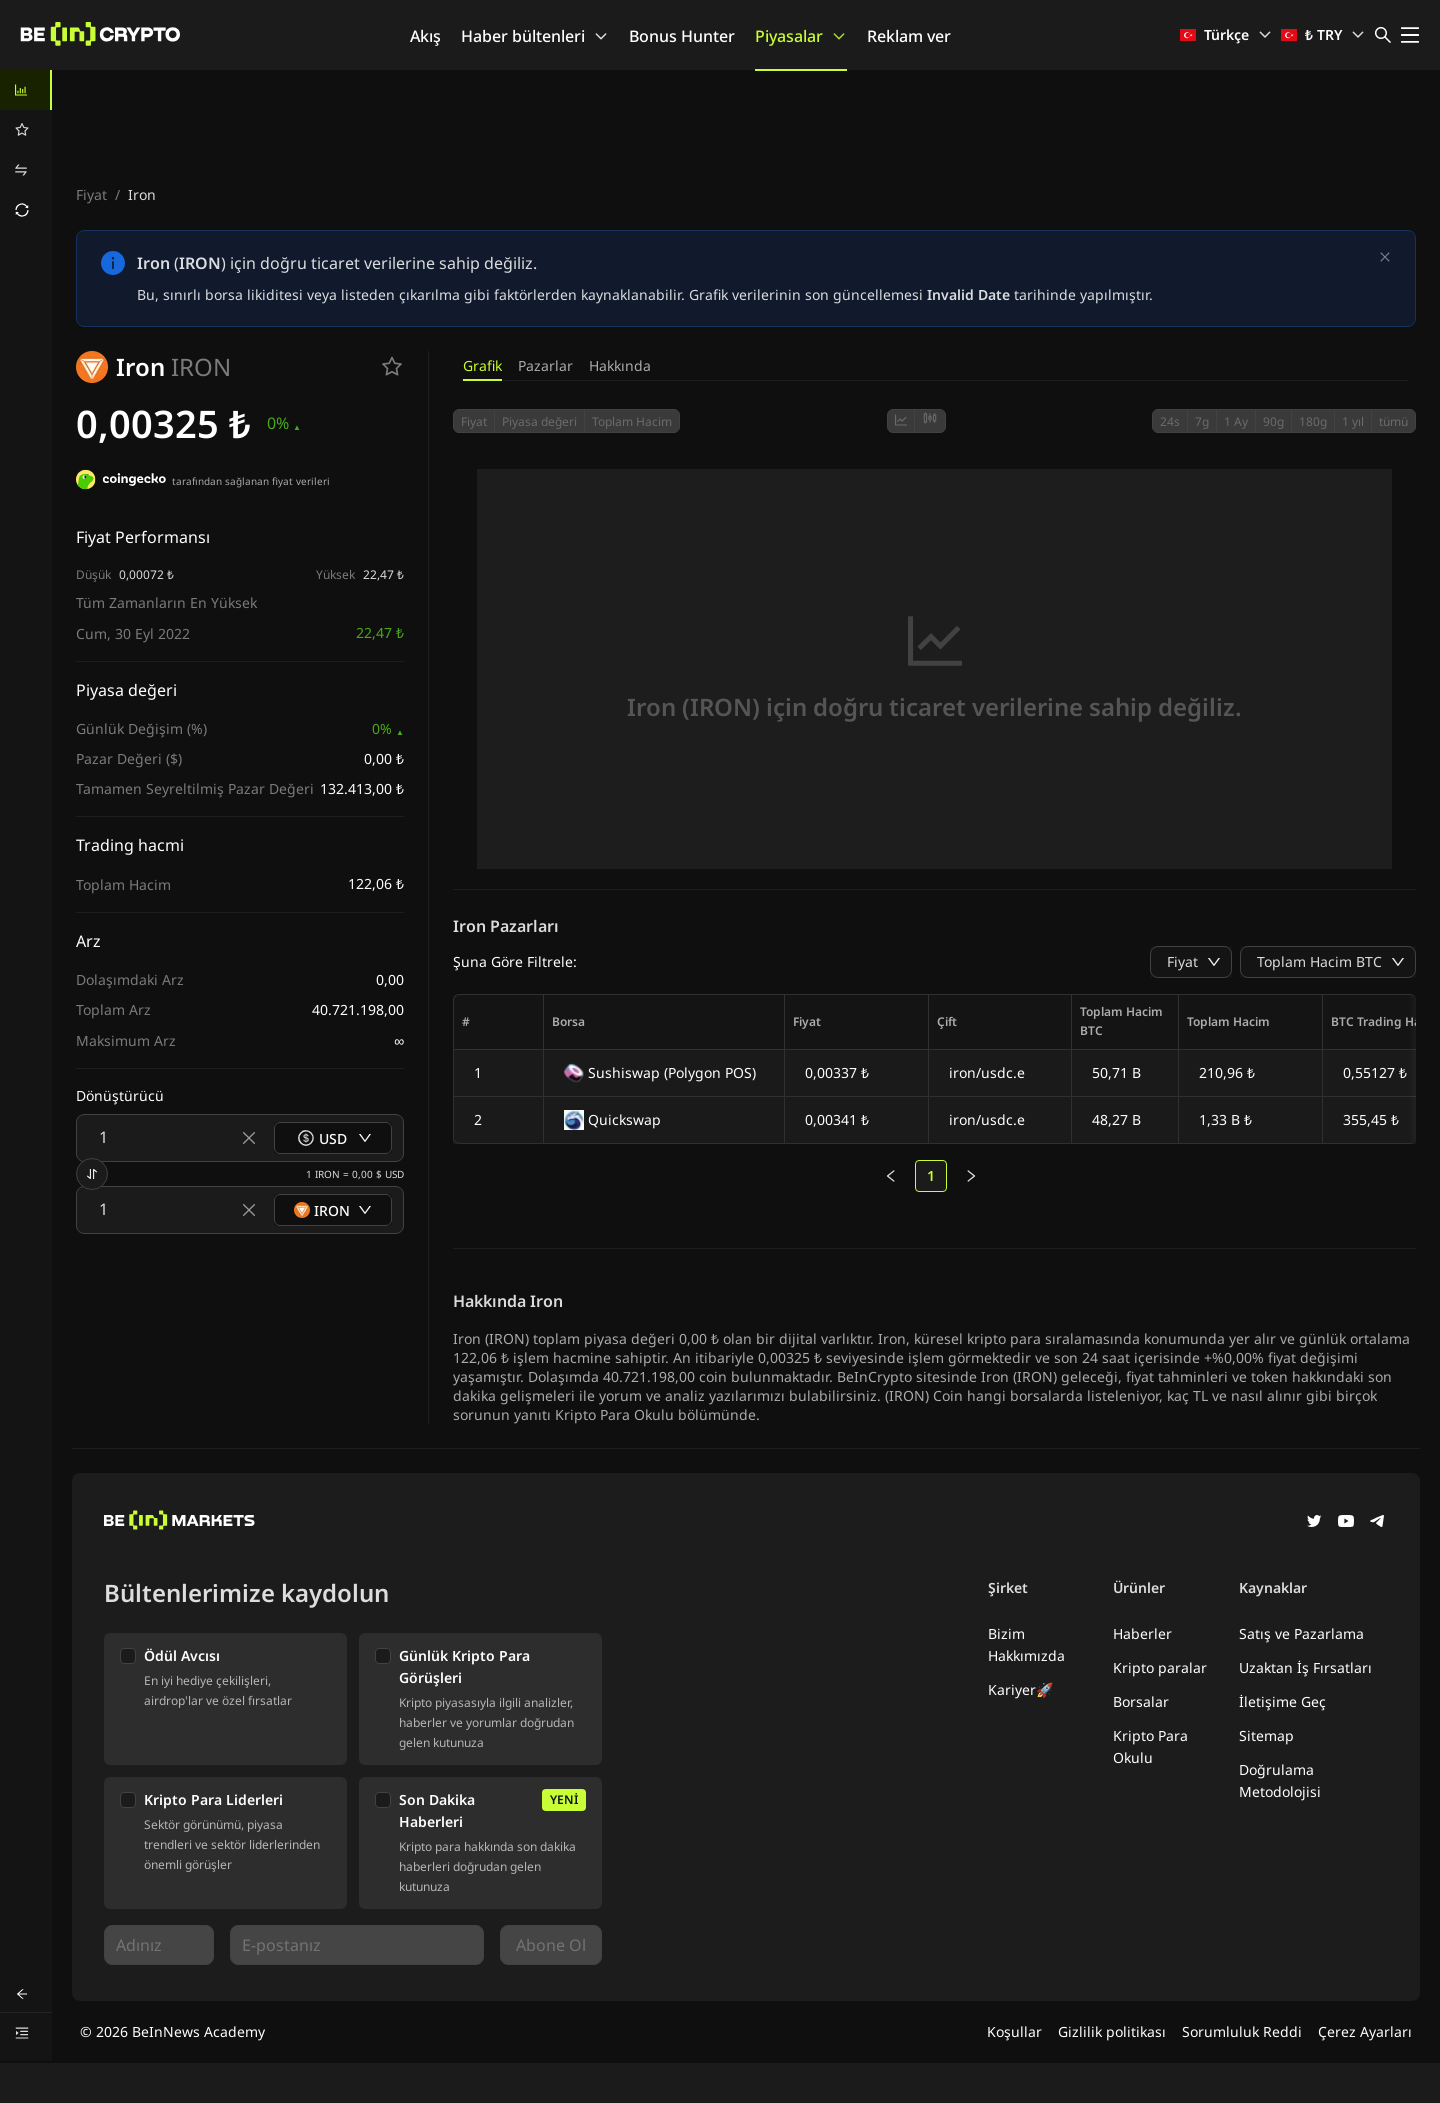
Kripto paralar (1160, 1667)
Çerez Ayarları (1365, 2031)
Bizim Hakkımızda (1026, 1644)
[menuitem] (26, 90)
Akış (425, 36)
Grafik (482, 365)
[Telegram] (1378, 1523)
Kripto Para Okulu (1150, 1746)
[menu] (26, 150)
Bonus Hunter (682, 36)
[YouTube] (1346, 1523)
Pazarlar (545, 365)
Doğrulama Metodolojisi (1280, 1780)
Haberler (1142, 1633)
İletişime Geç (1282, 1701)
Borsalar (1141, 1701)
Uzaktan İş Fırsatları (1305, 1667)
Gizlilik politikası (1112, 2031)
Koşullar (1014, 2031)
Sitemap (1266, 1735)
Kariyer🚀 (1020, 1689)
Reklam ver (909, 36)
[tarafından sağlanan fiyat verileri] (121, 482)
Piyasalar (801, 36)
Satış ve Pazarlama (1301, 1633)
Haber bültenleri (535, 36)
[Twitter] (1314, 1523)
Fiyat (91, 194)
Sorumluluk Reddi (1242, 2031)
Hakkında (620, 365)
